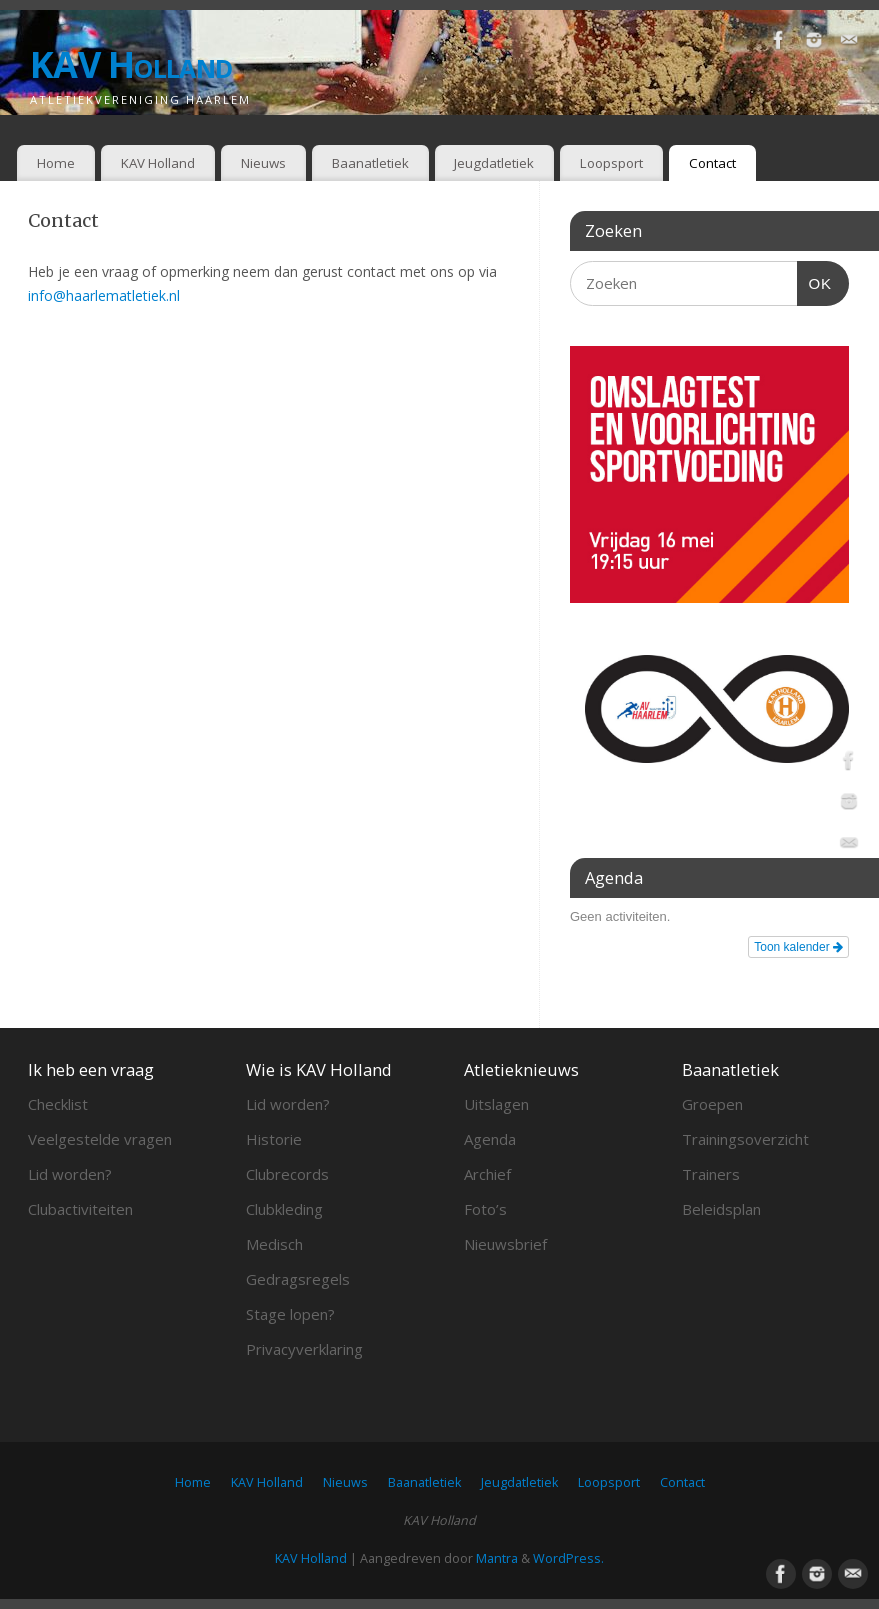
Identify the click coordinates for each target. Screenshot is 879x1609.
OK (815, 281)
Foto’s (485, 1209)
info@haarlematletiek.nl (104, 295)
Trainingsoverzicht (745, 1139)
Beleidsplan (721, 1209)
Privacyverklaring (304, 1349)
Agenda (490, 1139)
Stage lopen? (290, 1314)
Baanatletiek (370, 163)
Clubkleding (284, 1209)
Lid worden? (70, 1174)
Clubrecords (287, 1174)
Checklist (58, 1104)
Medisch (274, 1244)
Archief (487, 1174)
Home (56, 163)
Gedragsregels (298, 1279)
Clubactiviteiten (80, 1209)
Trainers (711, 1174)
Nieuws (263, 163)
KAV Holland (131, 64)
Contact (712, 163)
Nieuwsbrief (505, 1244)
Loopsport (611, 163)
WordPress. (568, 1558)
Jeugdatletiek (494, 163)
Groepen (712, 1104)
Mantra (497, 1558)
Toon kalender (798, 947)
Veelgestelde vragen (100, 1139)
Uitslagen (496, 1104)
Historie (274, 1139)
